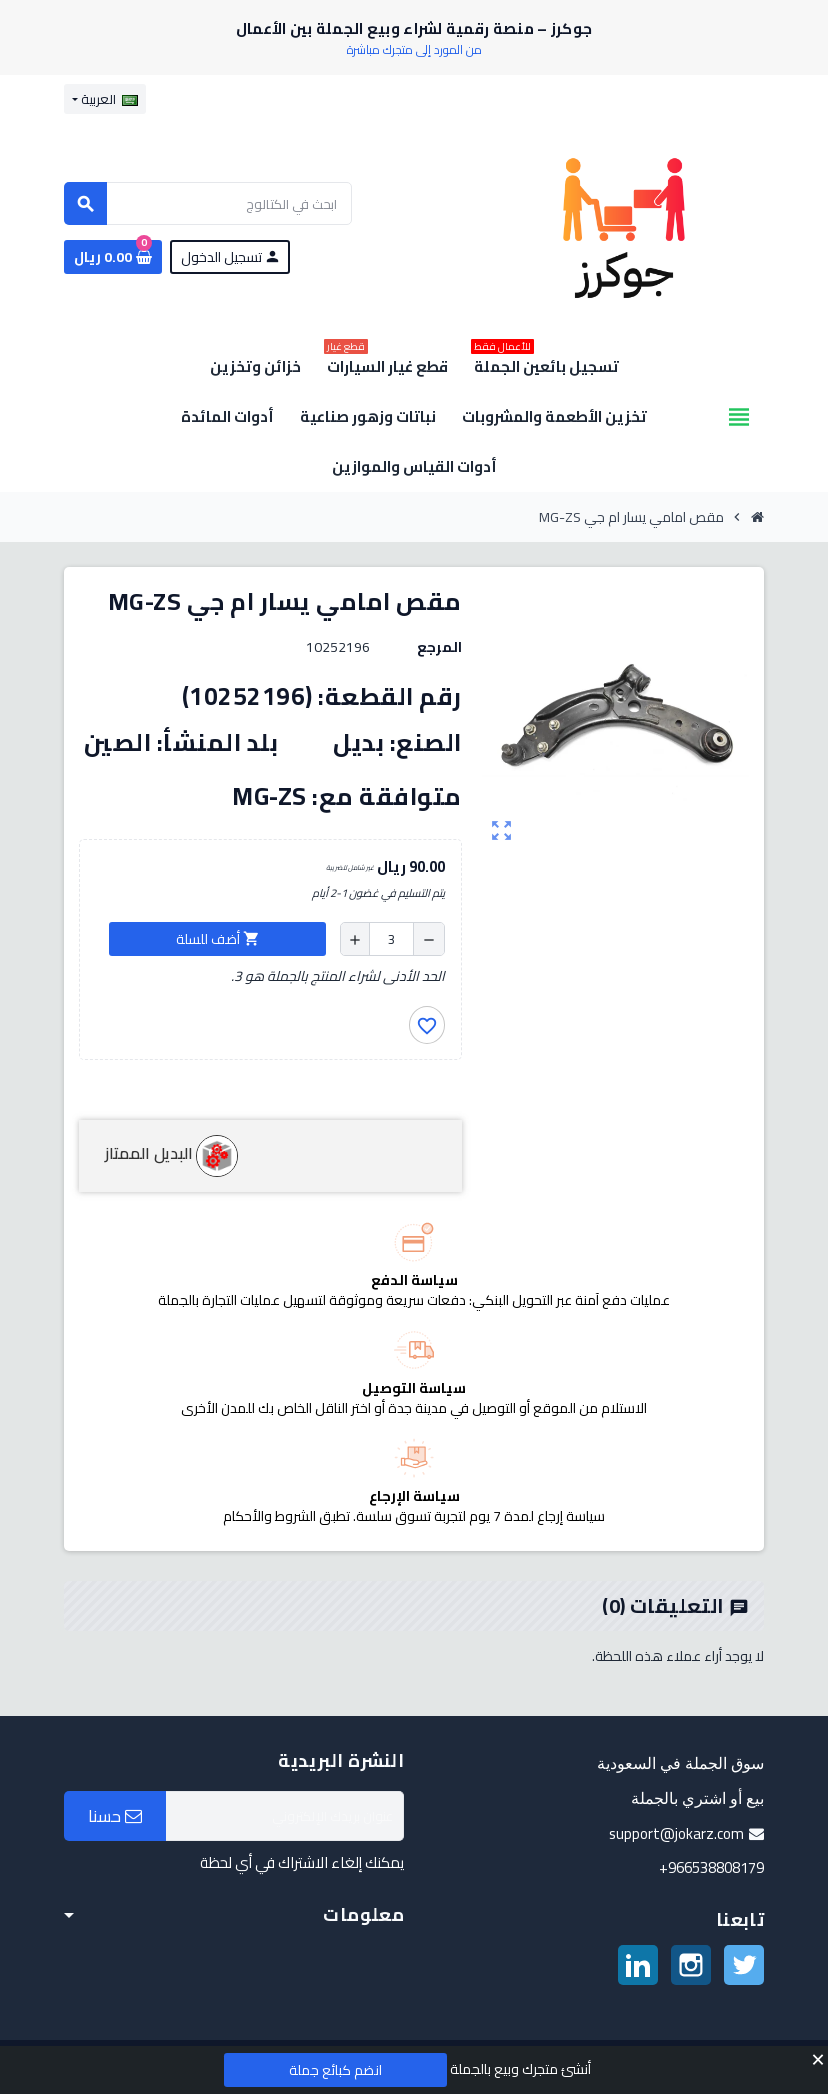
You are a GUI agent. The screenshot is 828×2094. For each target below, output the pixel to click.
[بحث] (208, 203)
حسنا (115, 1816)
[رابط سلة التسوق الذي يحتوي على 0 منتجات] (113, 257)
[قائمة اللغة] (105, 99)
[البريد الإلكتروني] (285, 1816)
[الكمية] (391, 939)
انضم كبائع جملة (335, 2070)
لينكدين (638, 1965)
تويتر (744, 1965)
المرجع (439, 647)
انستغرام (691, 1965)
